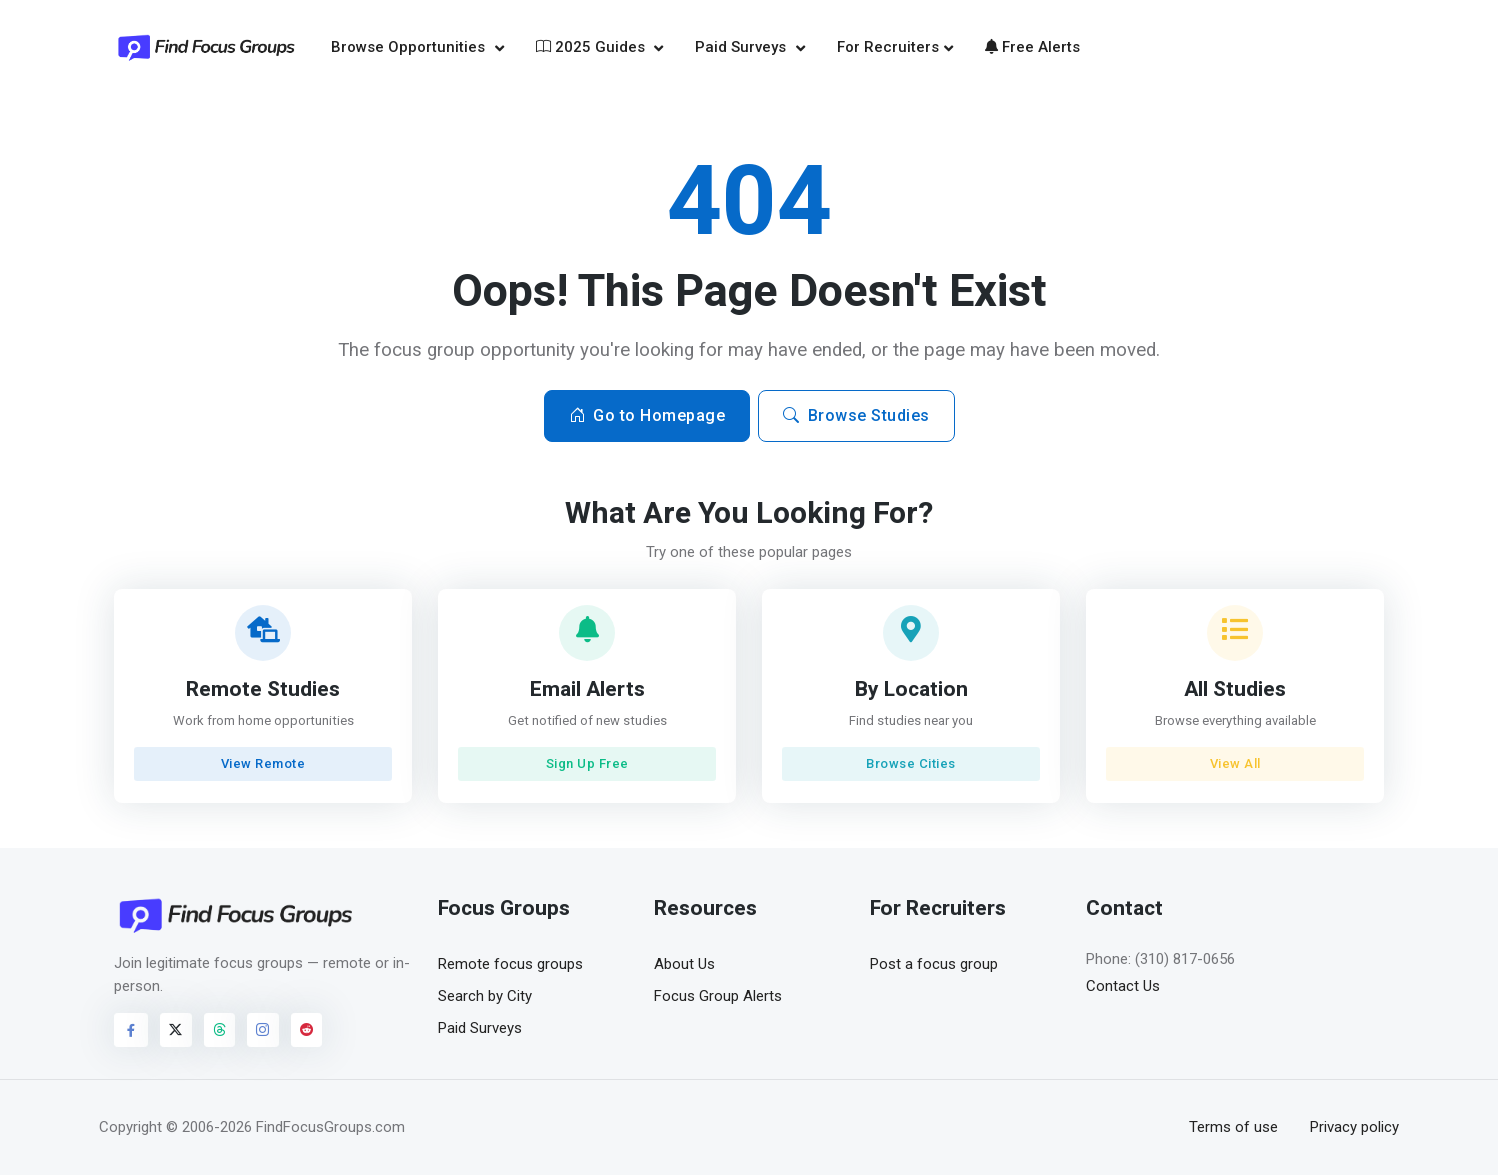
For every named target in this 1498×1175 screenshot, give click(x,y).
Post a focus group (934, 964)
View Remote (263, 763)
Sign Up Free (587, 763)
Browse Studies (856, 415)
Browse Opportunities (410, 47)
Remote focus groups (510, 964)
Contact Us (1123, 986)
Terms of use (1233, 1127)
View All (1234, 763)
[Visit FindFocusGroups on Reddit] (307, 1030)
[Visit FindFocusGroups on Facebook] (131, 1030)
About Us (684, 964)
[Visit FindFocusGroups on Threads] (220, 1030)
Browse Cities (911, 763)
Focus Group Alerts (718, 996)
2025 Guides (592, 47)
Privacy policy (1354, 1127)
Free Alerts (1032, 47)
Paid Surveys (742, 47)
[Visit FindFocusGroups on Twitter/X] (176, 1030)
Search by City (485, 996)
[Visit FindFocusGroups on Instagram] (263, 1030)
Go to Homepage (647, 415)
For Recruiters (888, 47)
